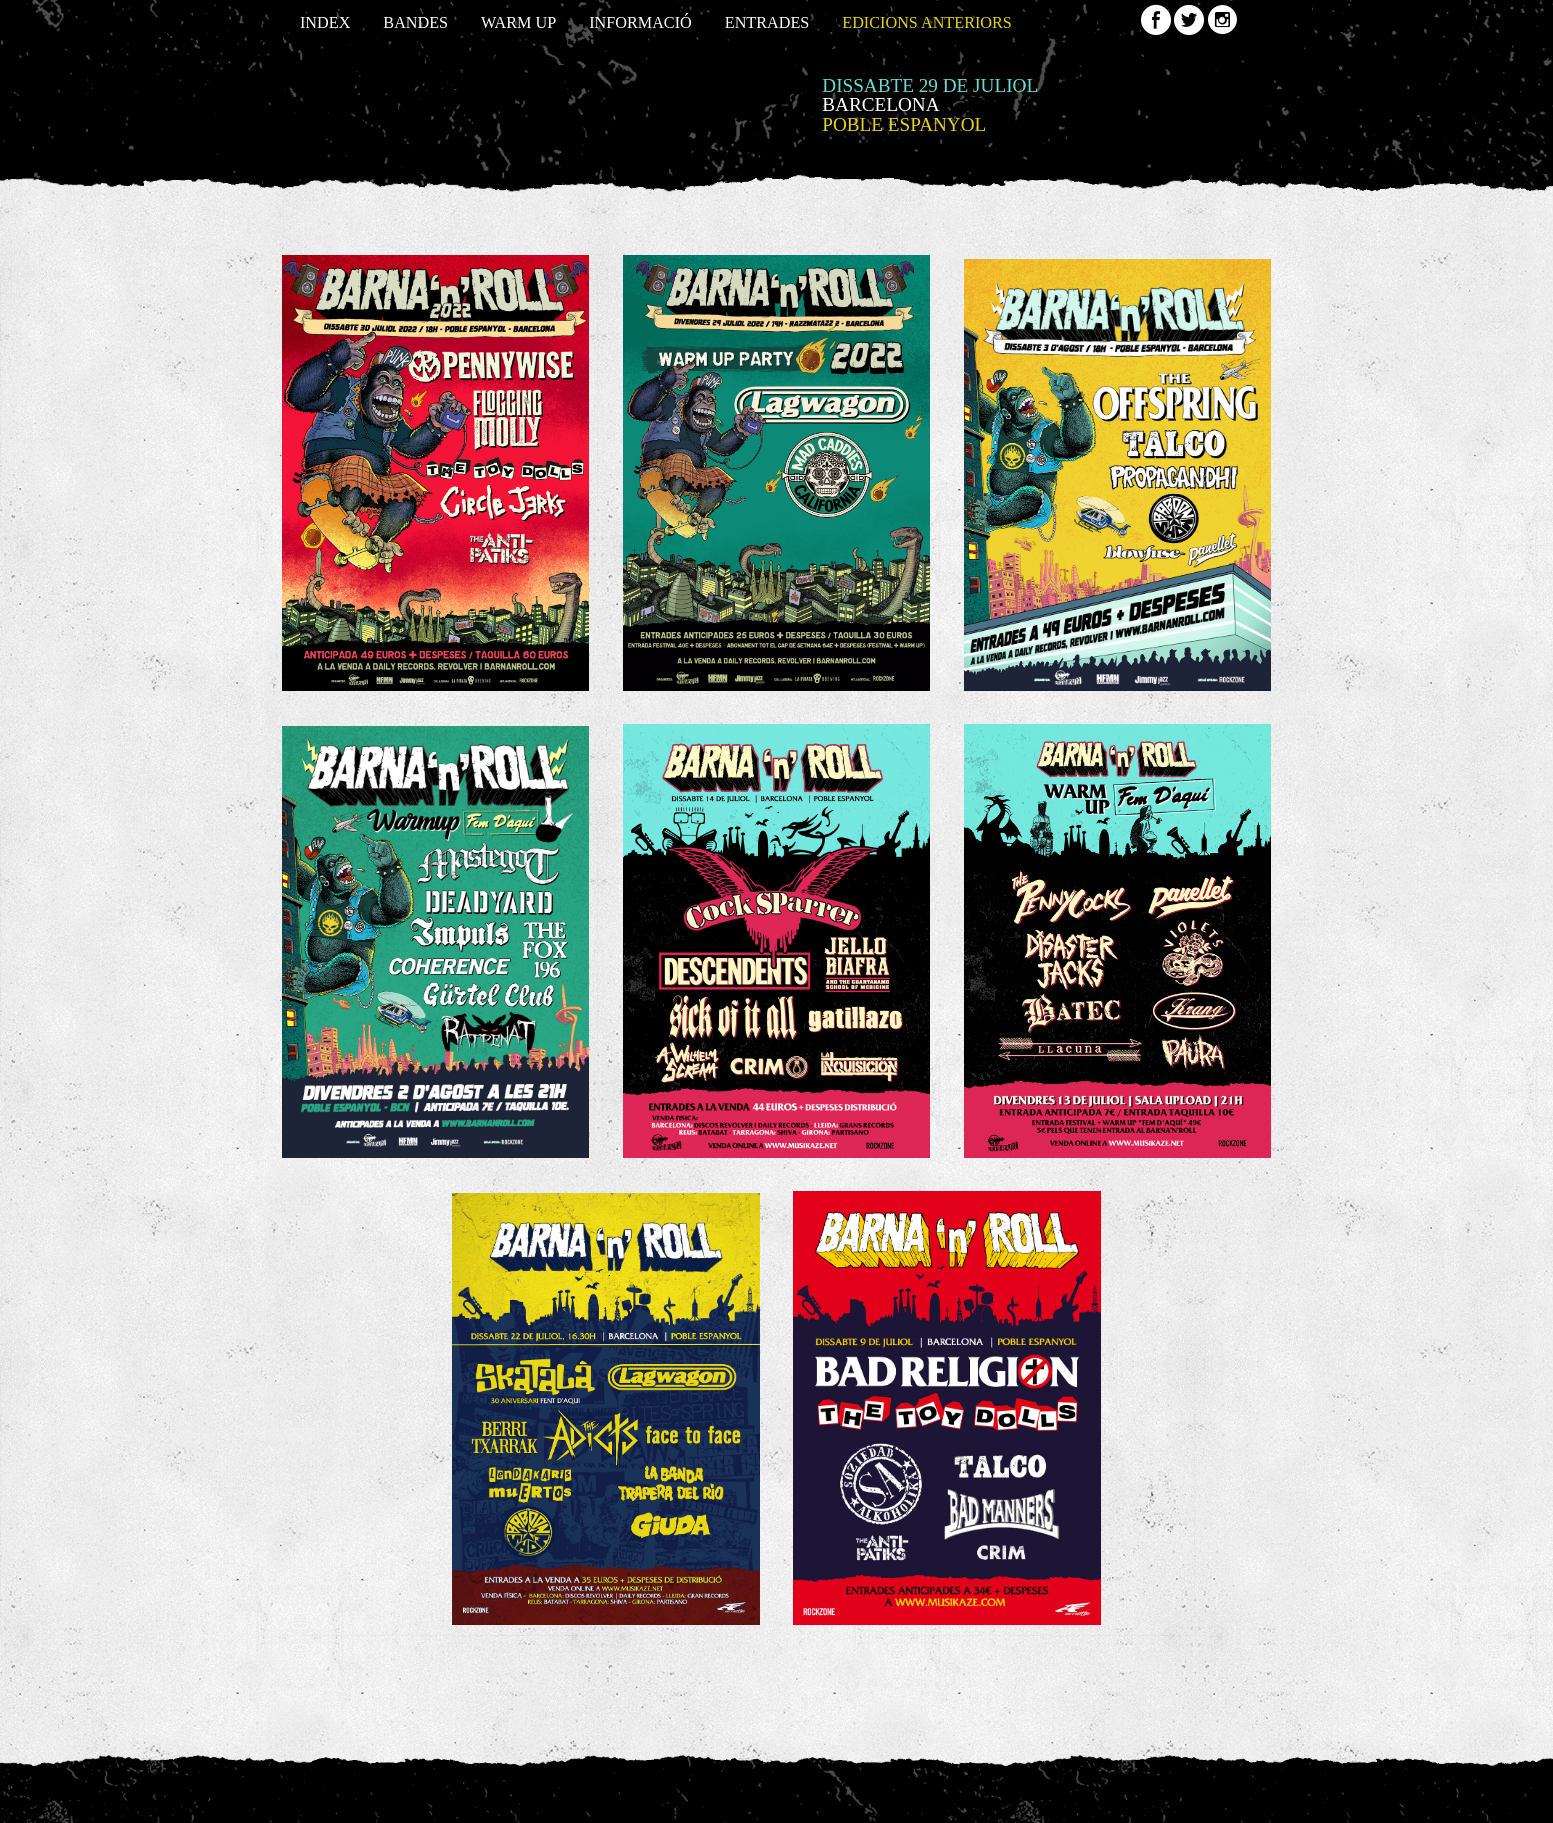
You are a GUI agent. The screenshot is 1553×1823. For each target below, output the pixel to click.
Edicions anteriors (927, 23)
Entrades (767, 23)
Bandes (415, 23)
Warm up (518, 23)
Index (325, 23)
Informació (640, 23)
